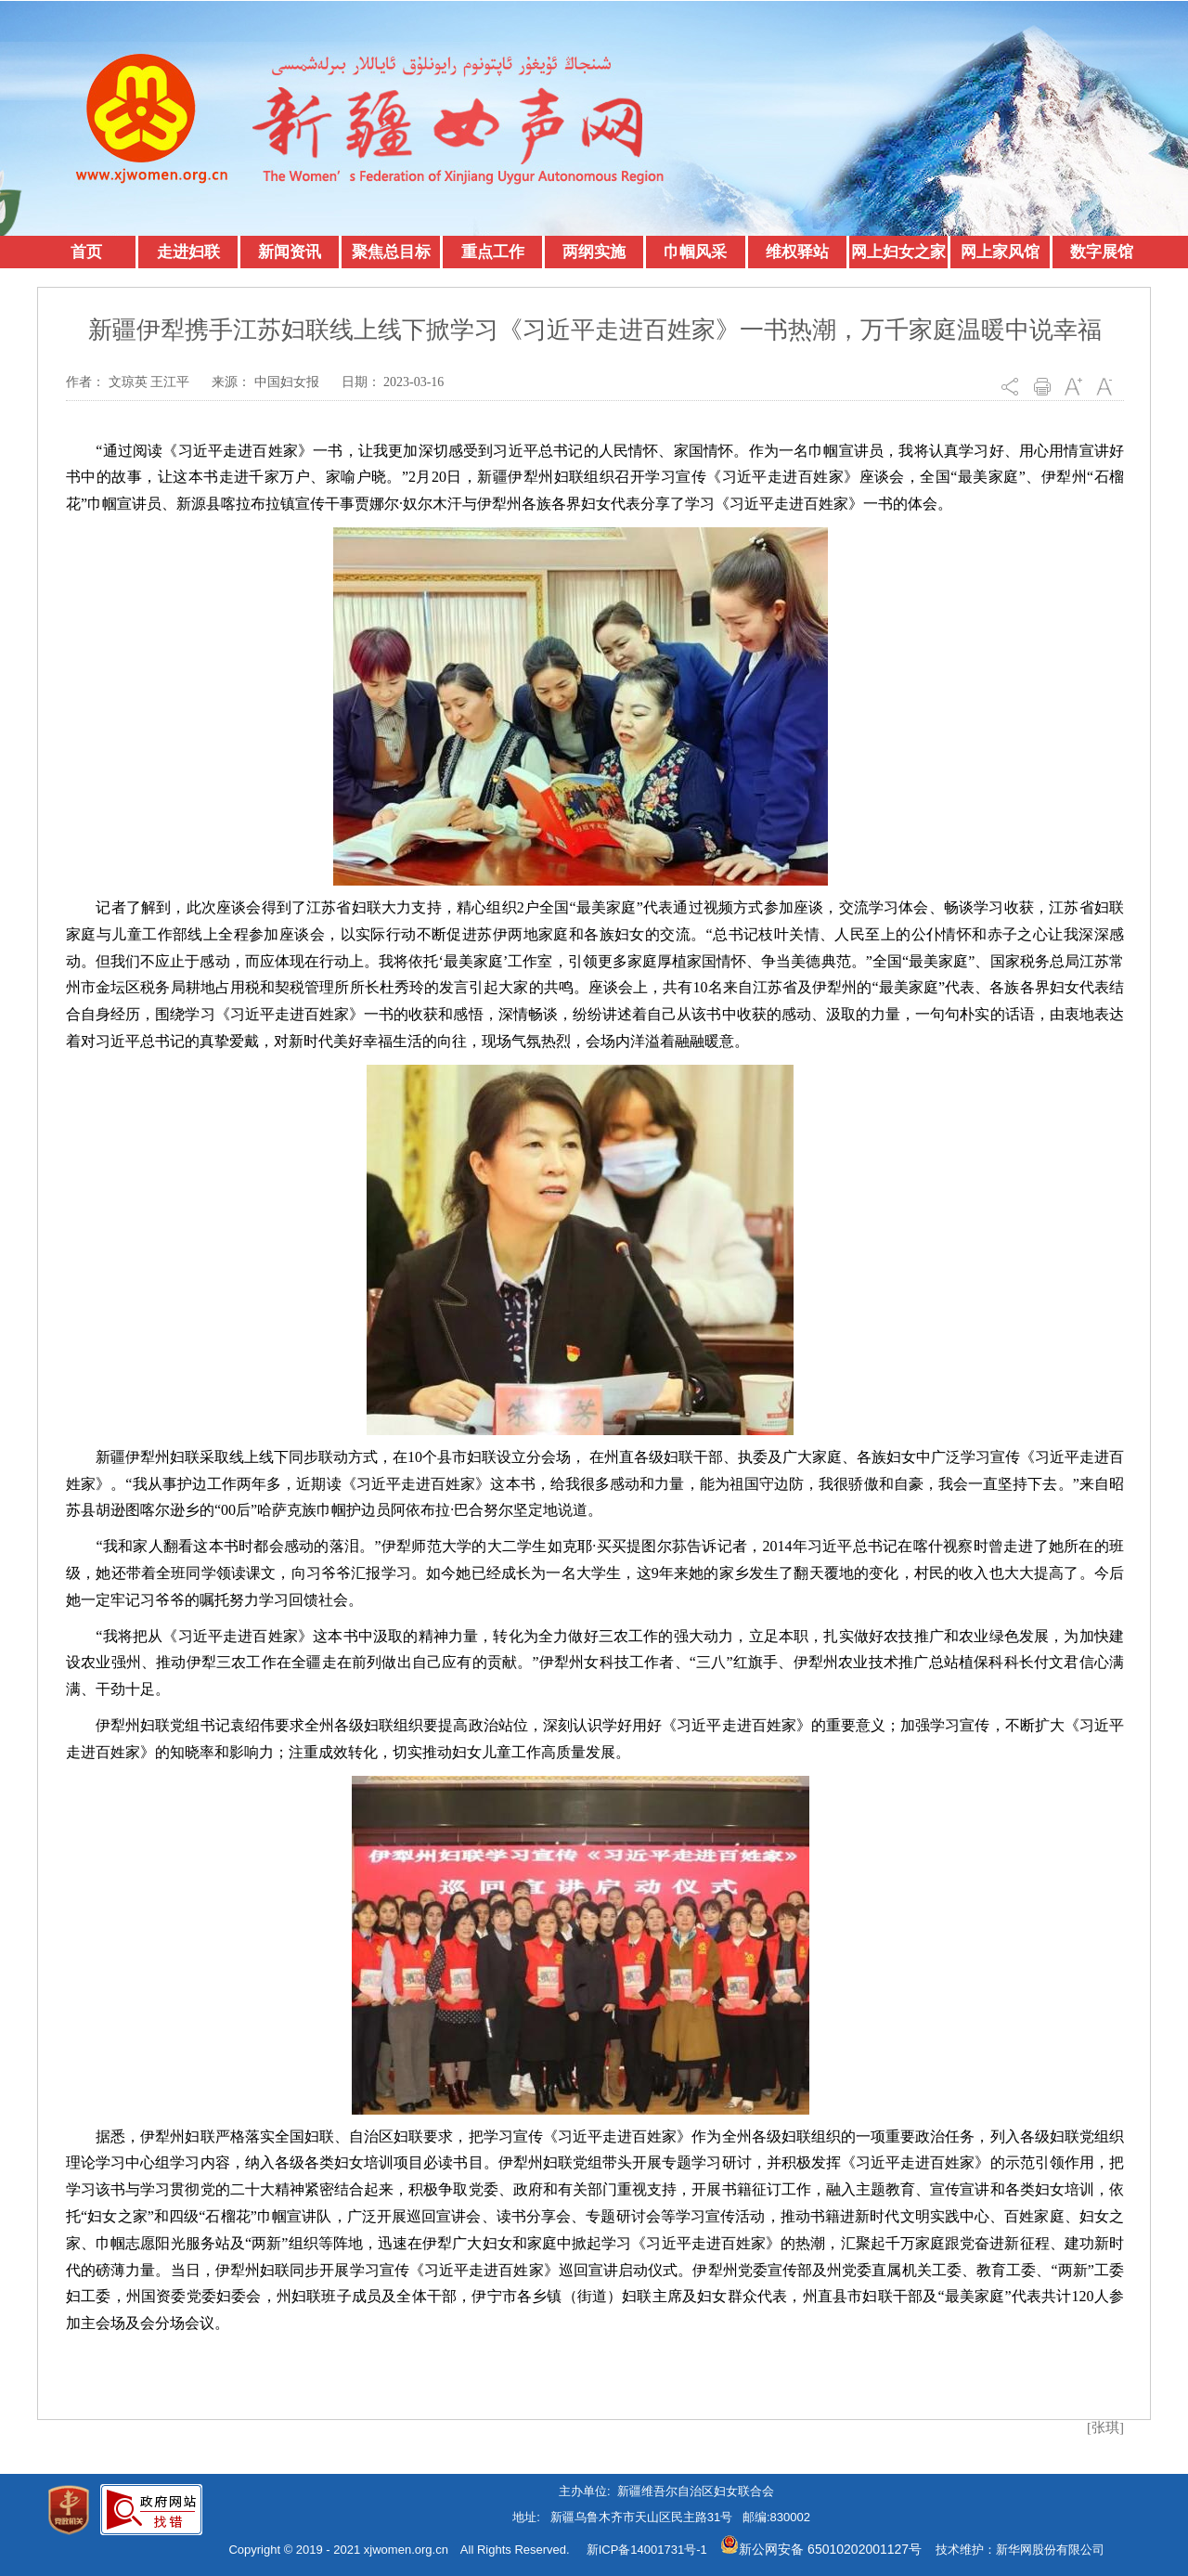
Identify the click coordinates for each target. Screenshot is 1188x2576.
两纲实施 (594, 252)
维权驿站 (797, 252)
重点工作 (492, 252)
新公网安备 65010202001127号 (821, 2549)
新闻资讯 (289, 252)
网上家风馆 (1000, 252)
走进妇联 (188, 252)
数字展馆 (1101, 252)
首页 (86, 252)
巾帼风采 (695, 252)
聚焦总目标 (391, 252)
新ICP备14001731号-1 (647, 2550)
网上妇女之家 (898, 252)
